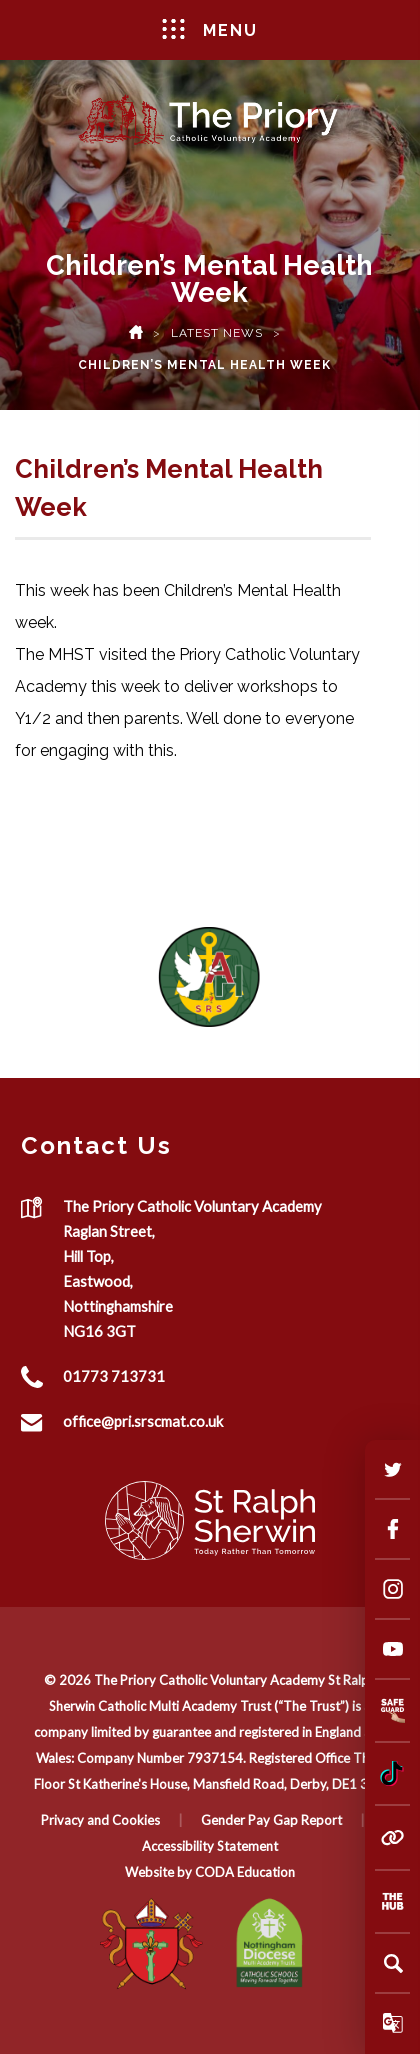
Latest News (217, 333)
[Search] (393, 1963)
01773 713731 (114, 1376)
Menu (210, 29)
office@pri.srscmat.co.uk (143, 1421)
